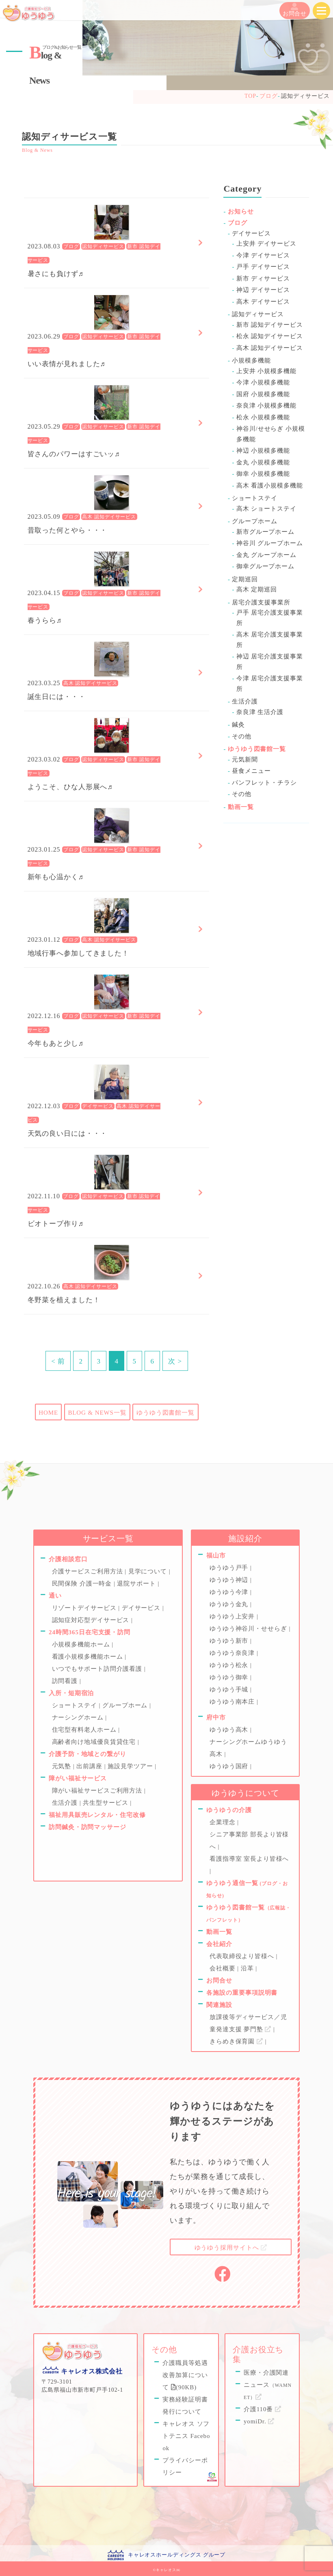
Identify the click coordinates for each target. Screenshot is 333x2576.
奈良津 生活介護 (259, 712)
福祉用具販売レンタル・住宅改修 (97, 1815)
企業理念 (223, 1822)
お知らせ (241, 211)
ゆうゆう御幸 (230, 1677)
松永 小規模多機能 (263, 417)
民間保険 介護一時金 (83, 1583)
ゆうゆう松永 (230, 1665)
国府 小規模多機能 (263, 394)
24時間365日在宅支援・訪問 (89, 1632)
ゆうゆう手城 (230, 1689)
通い (55, 1595)
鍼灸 (238, 724)
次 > (175, 1361)
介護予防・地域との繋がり (87, 1754)
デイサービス (97, 1106)
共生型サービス (106, 1802)
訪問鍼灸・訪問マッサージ (87, 1827)
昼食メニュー (251, 771)
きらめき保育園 (237, 2041)
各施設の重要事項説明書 (241, 1992)
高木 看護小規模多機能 (269, 485)
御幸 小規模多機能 (263, 473)
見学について (148, 1571)
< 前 (58, 1361)
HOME (48, 1412)
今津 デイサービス (263, 255)
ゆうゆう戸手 (230, 1567)
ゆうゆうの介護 (228, 1810)
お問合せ (295, 10)
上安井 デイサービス (266, 243)
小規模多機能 (251, 360)
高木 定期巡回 (256, 589)
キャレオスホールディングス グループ (176, 2555)
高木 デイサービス (263, 301)
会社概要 (223, 1968)
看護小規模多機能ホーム (88, 1656)
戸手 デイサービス (263, 266)
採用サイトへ (231, 2247)
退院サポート (137, 1583)
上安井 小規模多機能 (266, 371)
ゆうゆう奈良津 (233, 1653)
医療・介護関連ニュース (268, 2384)
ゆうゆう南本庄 (233, 1701)
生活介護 (245, 701)
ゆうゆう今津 (230, 1592)
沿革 (248, 1968)
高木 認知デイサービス (109, 517)
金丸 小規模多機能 (263, 462)
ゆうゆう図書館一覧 (165, 1412)
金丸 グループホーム (266, 555)
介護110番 (262, 2409)
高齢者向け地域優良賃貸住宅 (95, 1742)
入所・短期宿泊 (71, 1693)
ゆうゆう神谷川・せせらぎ (249, 1628)
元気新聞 (245, 759)
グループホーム (254, 521)
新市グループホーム (265, 532)
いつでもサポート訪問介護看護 (98, 1669)
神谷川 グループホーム (269, 543)
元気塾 (62, 1766)
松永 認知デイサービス (269, 336)
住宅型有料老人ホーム (85, 1729)
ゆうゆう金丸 (230, 1604)
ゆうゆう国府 (230, 1766)
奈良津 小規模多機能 (266, 405)
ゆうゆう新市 (230, 1641)
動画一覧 (241, 807)
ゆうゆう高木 (230, 1729)
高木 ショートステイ (266, 508)
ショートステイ (254, 498)
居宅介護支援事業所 (261, 602)
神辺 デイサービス (263, 290)
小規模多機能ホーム (82, 1644)
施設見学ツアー (131, 1766)
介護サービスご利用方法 (88, 1571)
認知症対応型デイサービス (91, 1620)
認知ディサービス (103, 247)
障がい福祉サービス (78, 1778)
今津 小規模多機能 (263, 382)
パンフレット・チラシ (264, 782)
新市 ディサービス (263, 278)
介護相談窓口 (68, 1559)
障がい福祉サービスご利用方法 (98, 1790)
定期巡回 (245, 579)
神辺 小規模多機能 (263, 450)
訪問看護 (66, 1681)
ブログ (71, 247)
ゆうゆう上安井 (233, 1616)
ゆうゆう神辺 (230, 1580)
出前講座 (90, 1766)
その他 (241, 736)
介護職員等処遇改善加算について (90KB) (185, 2375)
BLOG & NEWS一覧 (97, 1412)
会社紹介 (219, 1944)
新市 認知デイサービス (269, 324)
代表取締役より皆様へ (243, 1956)
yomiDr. (259, 2421)
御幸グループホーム (265, 566)
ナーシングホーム (79, 1717)
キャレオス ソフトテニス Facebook (186, 2436)
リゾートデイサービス (85, 1608)
